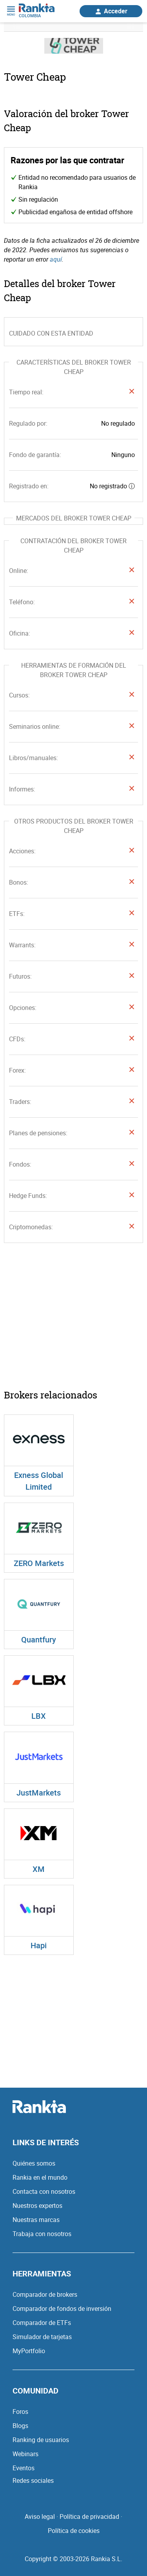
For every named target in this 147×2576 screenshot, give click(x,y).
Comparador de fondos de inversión (62, 2308)
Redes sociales (33, 2480)
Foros (20, 2411)
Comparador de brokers (45, 2294)
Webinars (25, 2454)
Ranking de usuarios (41, 2439)
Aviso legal (40, 2516)
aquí (56, 259)
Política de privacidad (89, 2516)
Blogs (20, 2425)
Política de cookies (74, 2530)
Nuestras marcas (36, 2219)
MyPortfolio (29, 2351)
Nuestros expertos (37, 2205)
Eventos (23, 2468)
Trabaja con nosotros (42, 2233)
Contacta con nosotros (44, 2191)
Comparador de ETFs (42, 2322)
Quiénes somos (34, 2163)
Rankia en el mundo (40, 2177)
